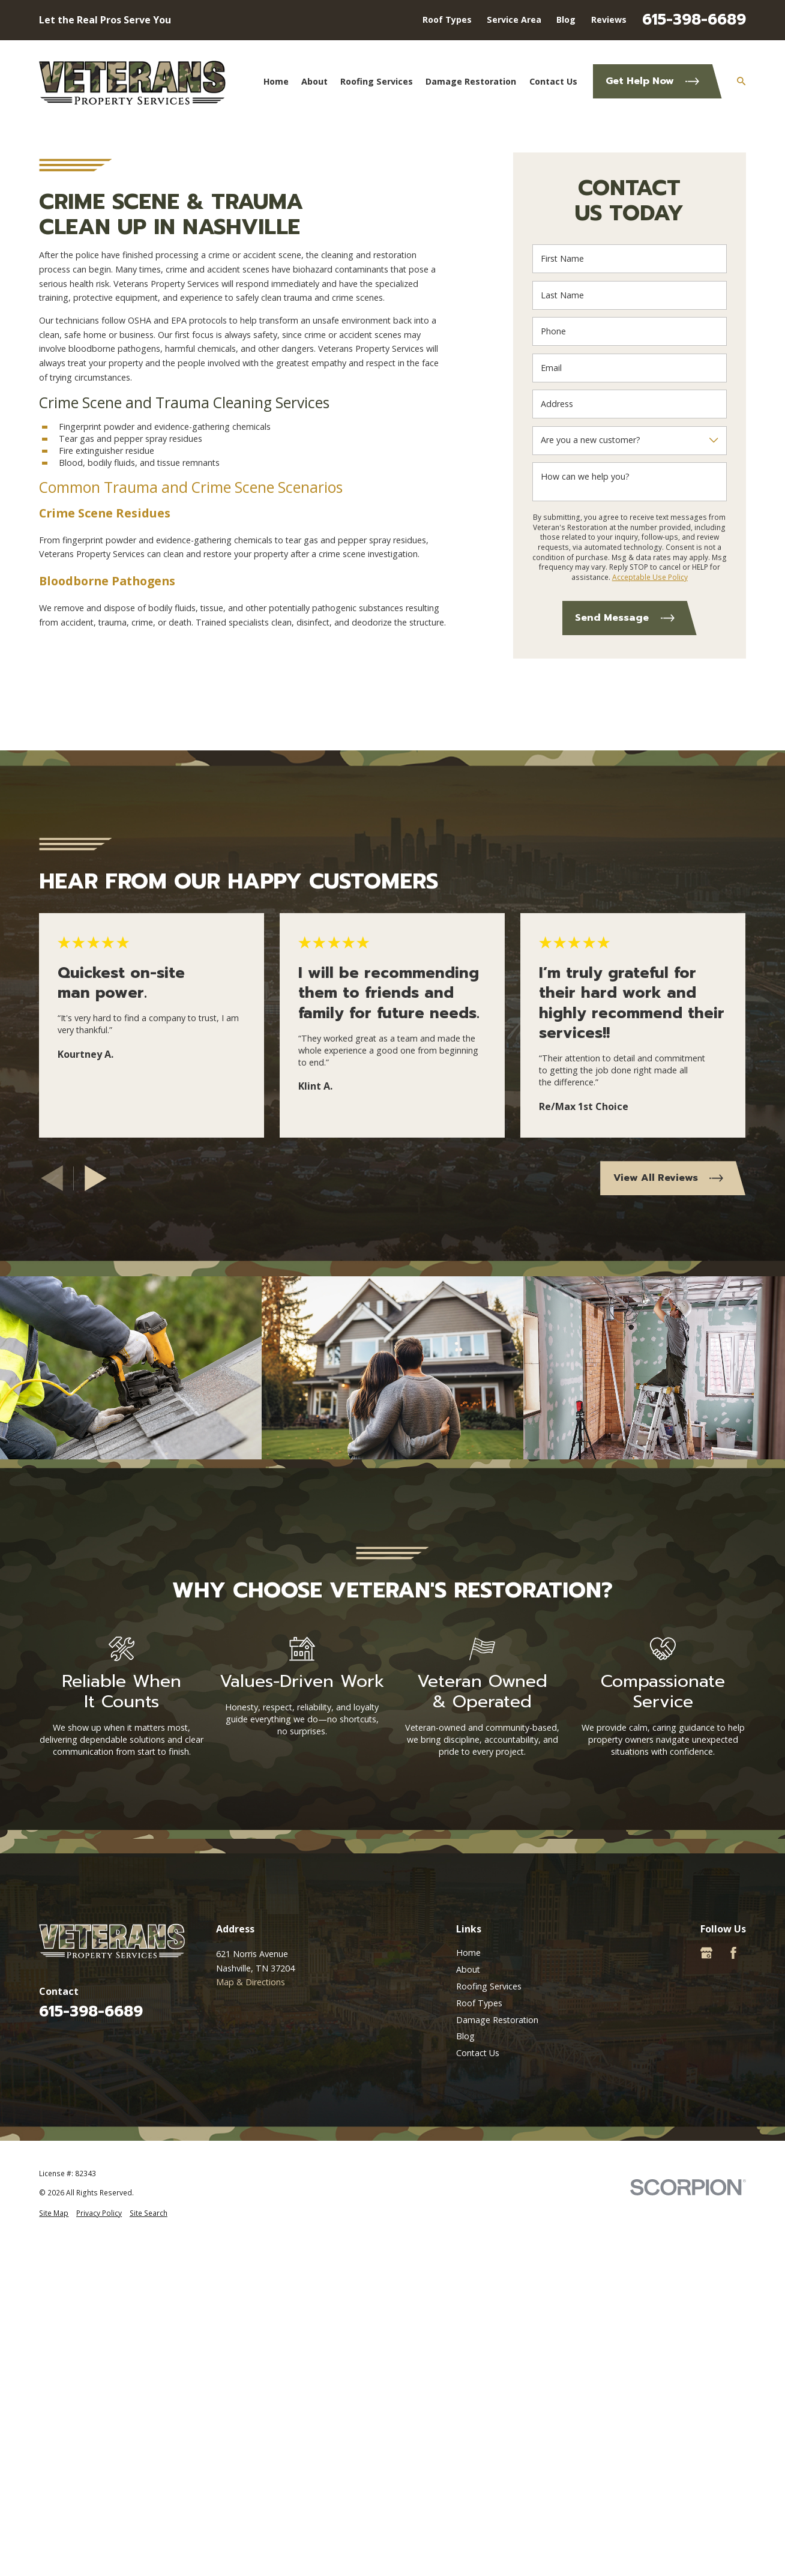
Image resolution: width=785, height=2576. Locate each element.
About (468, 1969)
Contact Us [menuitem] (553, 81)
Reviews (609, 19)
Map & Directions (250, 1982)
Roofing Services (489, 1986)
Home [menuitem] (276, 81)
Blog (566, 19)
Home (468, 1952)
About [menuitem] (314, 81)
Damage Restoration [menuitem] (471, 81)
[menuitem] (53, 2213)
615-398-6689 (694, 19)
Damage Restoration (497, 2020)
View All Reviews (668, 1177)
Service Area (514, 19)
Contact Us (477, 2053)
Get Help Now (652, 80)
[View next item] (96, 1178)
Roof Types (447, 19)
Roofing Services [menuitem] (376, 81)
